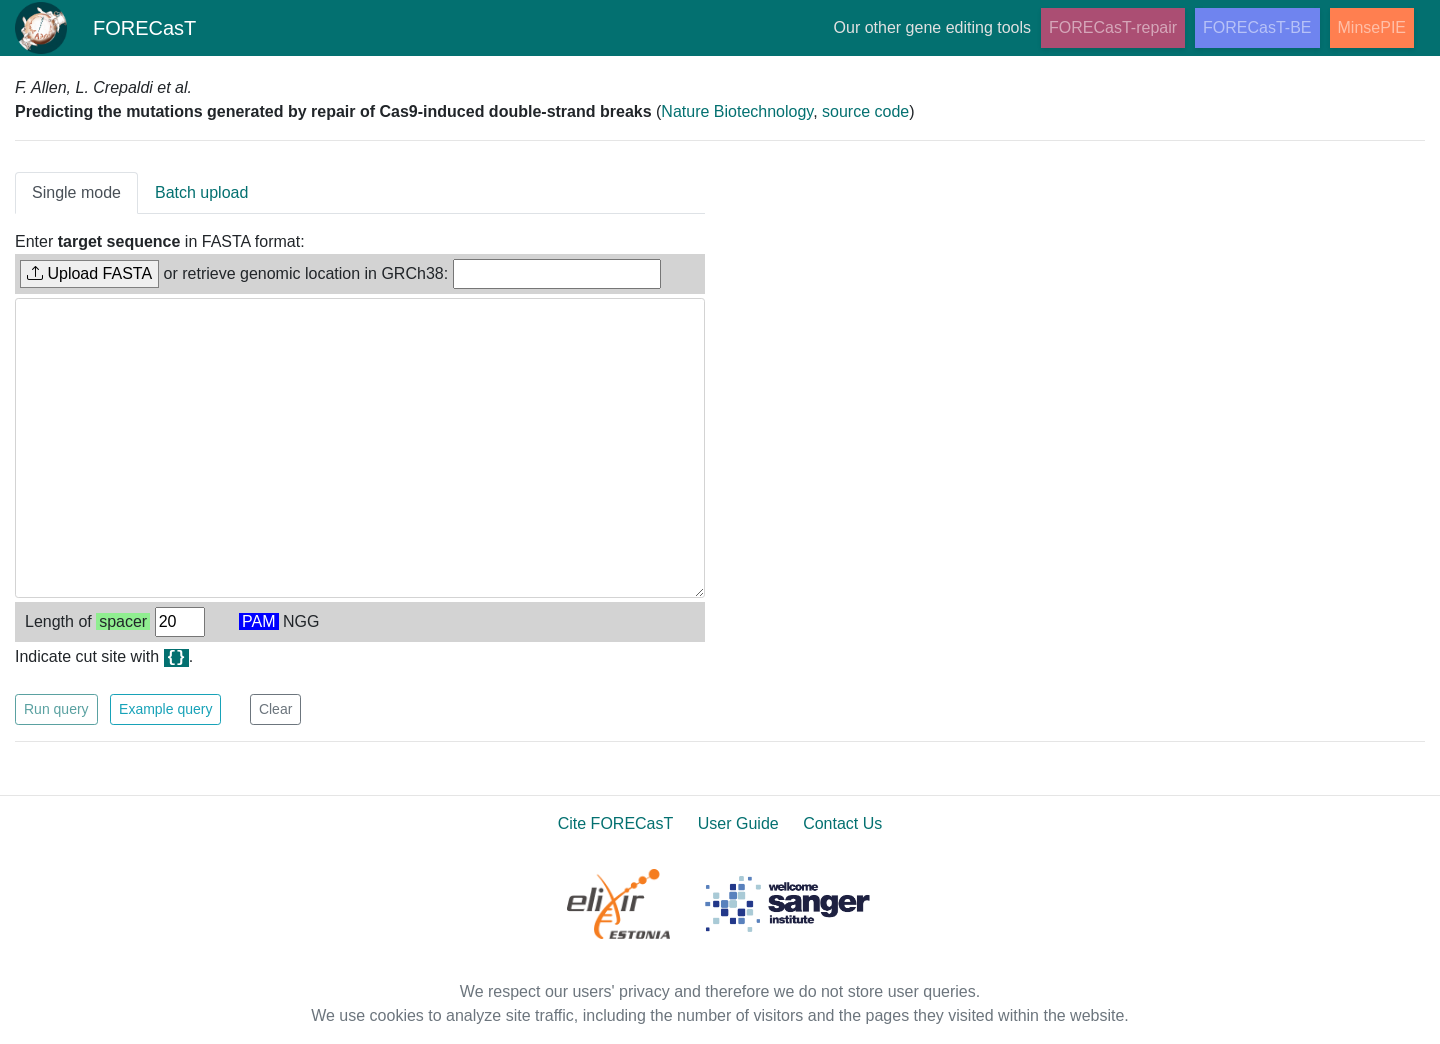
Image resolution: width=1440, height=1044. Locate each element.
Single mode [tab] (76, 192)
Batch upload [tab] (201, 192)
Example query (165, 709)
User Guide (738, 823)
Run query (56, 709)
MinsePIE (1372, 27)
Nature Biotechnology (737, 111)
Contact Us (842, 823)
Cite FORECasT (616, 823)
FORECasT (106, 28)
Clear (275, 709)
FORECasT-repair (1113, 27)
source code (865, 111)
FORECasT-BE (1257, 27)
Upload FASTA (89, 273)
